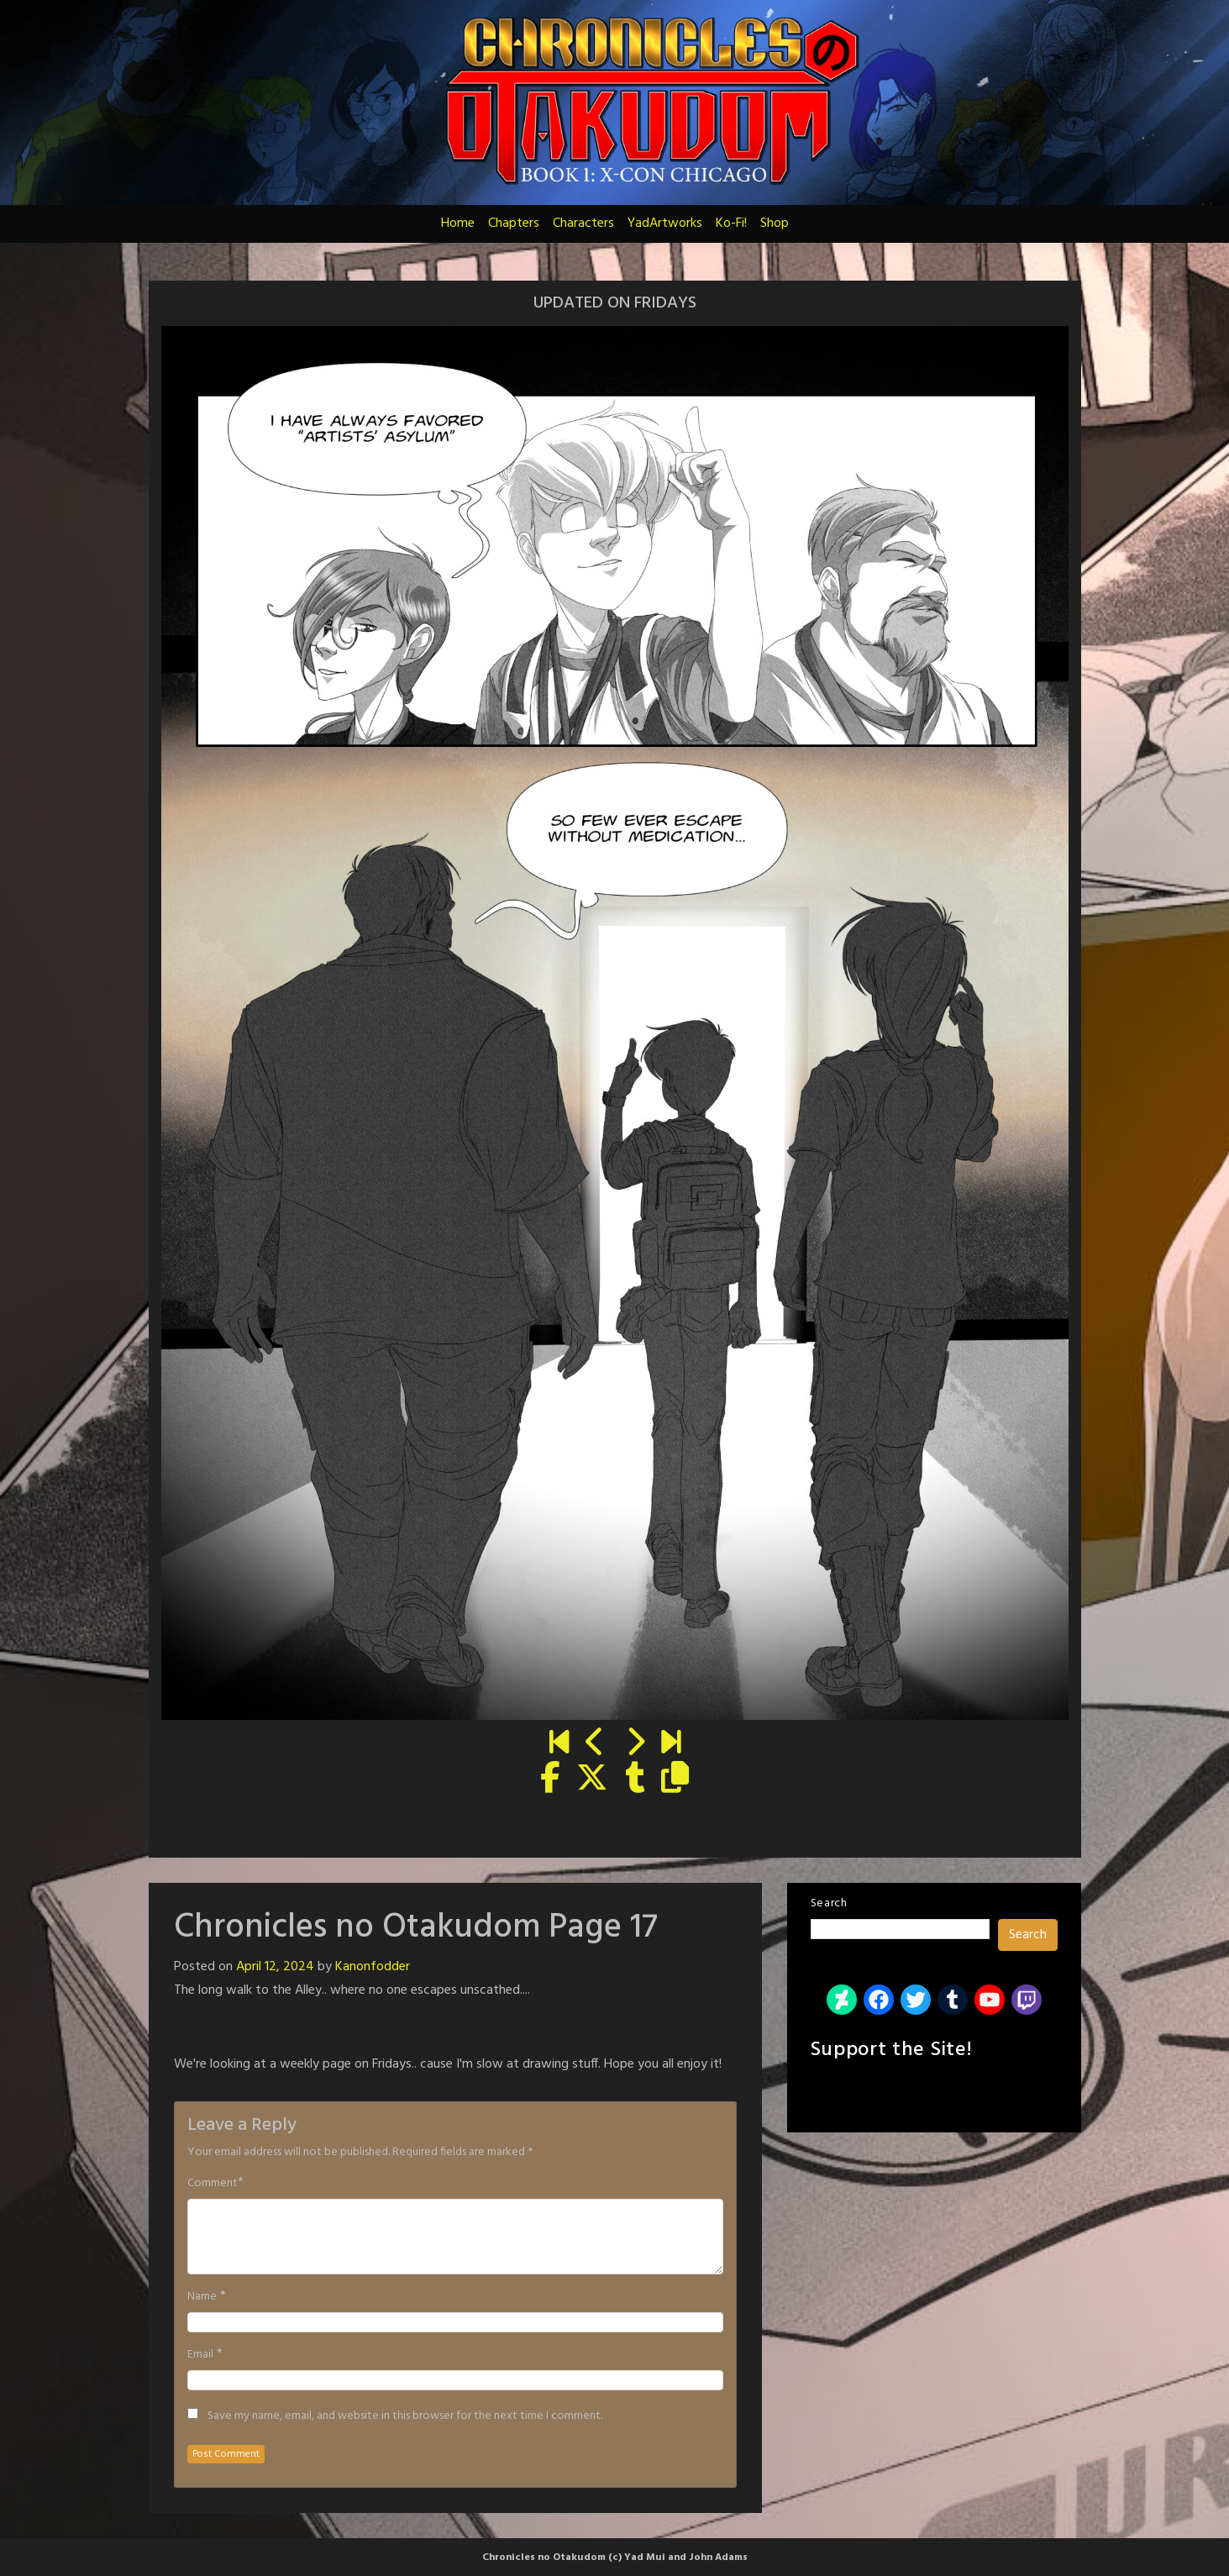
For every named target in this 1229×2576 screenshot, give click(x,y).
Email (200, 2355)
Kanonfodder (372, 1967)
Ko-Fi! (731, 223)
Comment (212, 2183)
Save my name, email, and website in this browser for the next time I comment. (404, 2416)
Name (202, 2297)
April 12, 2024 (275, 1967)
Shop (774, 223)
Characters (583, 223)
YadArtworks (665, 223)
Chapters (513, 223)
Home (458, 223)
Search (829, 1903)
